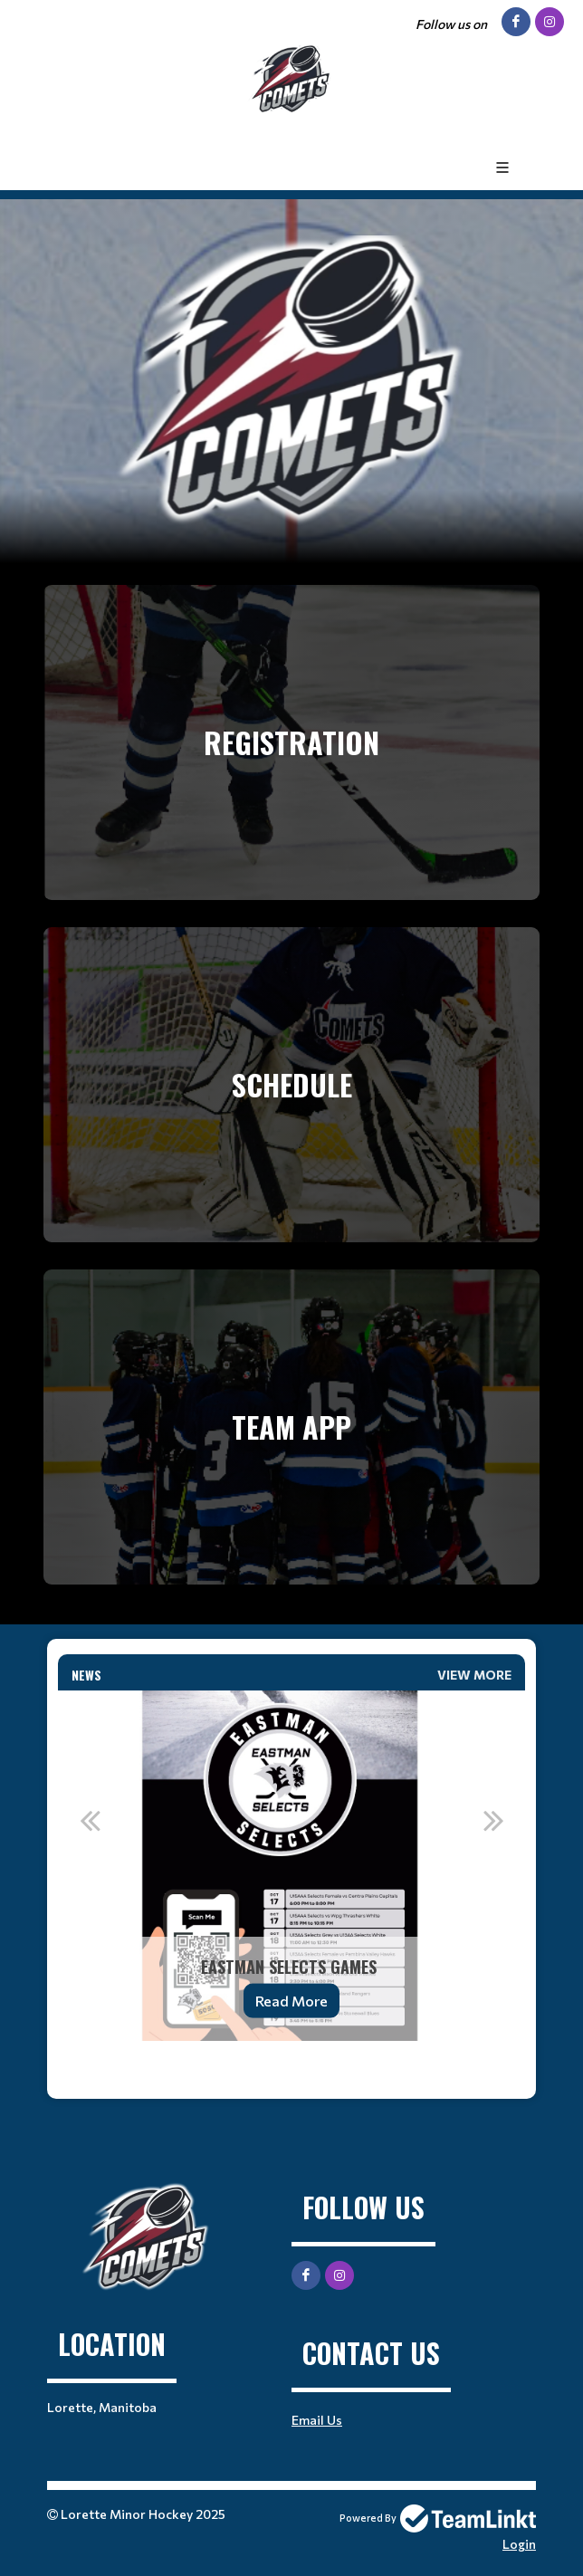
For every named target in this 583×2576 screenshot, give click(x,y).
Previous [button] (89, 1820)
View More (474, 1674)
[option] (291, 1865)
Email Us (317, 2420)
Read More (291, 2000)
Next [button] (493, 1820)
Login (519, 2544)
